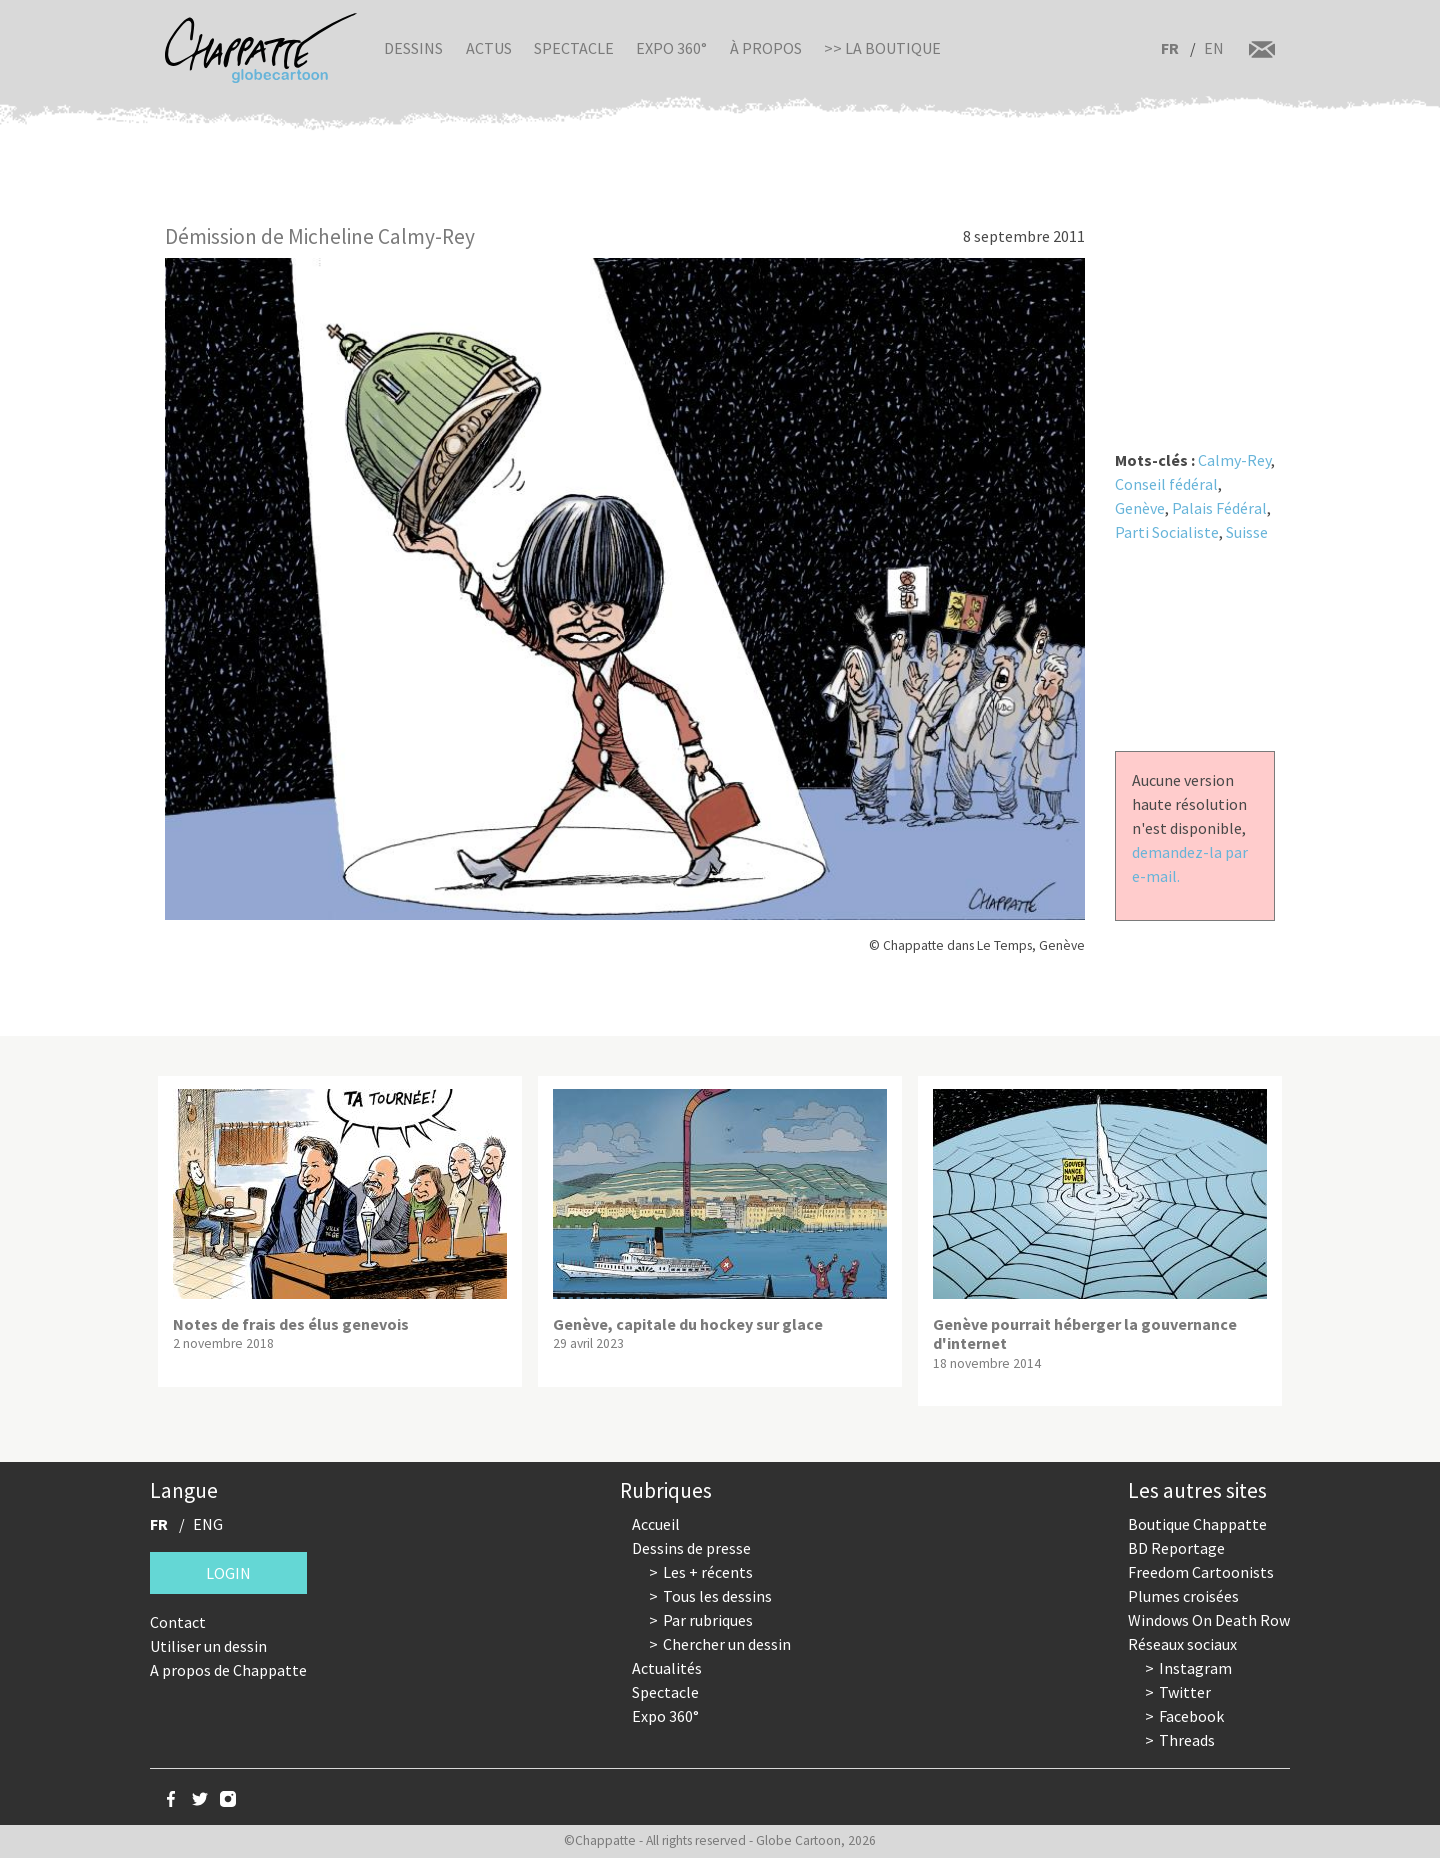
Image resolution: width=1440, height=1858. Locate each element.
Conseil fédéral (1166, 484)
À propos (766, 48)
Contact (178, 1622)
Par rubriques (708, 1620)
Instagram (1195, 1668)
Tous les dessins (717, 1596)
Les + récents (708, 1572)
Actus (489, 48)
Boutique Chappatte (1197, 1524)
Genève (1140, 508)
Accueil (656, 1524)
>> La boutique (882, 48)
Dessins (413, 48)
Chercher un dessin (727, 1644)
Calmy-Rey (1234, 460)
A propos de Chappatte (228, 1670)
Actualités (667, 1668)
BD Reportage (1176, 1548)
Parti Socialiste (1167, 532)
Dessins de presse (691, 1548)
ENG (208, 1524)
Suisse (1247, 532)
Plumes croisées (1183, 1596)
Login (228, 1573)
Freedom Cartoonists (1201, 1572)
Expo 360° (671, 48)
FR (1170, 48)
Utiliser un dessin (208, 1646)
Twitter (1185, 1692)
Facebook (1191, 1716)
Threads (1187, 1740)
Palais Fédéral (1219, 508)
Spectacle (574, 48)
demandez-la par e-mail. (1190, 864)
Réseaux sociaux (1182, 1644)
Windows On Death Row (1209, 1620)
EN (1214, 48)
